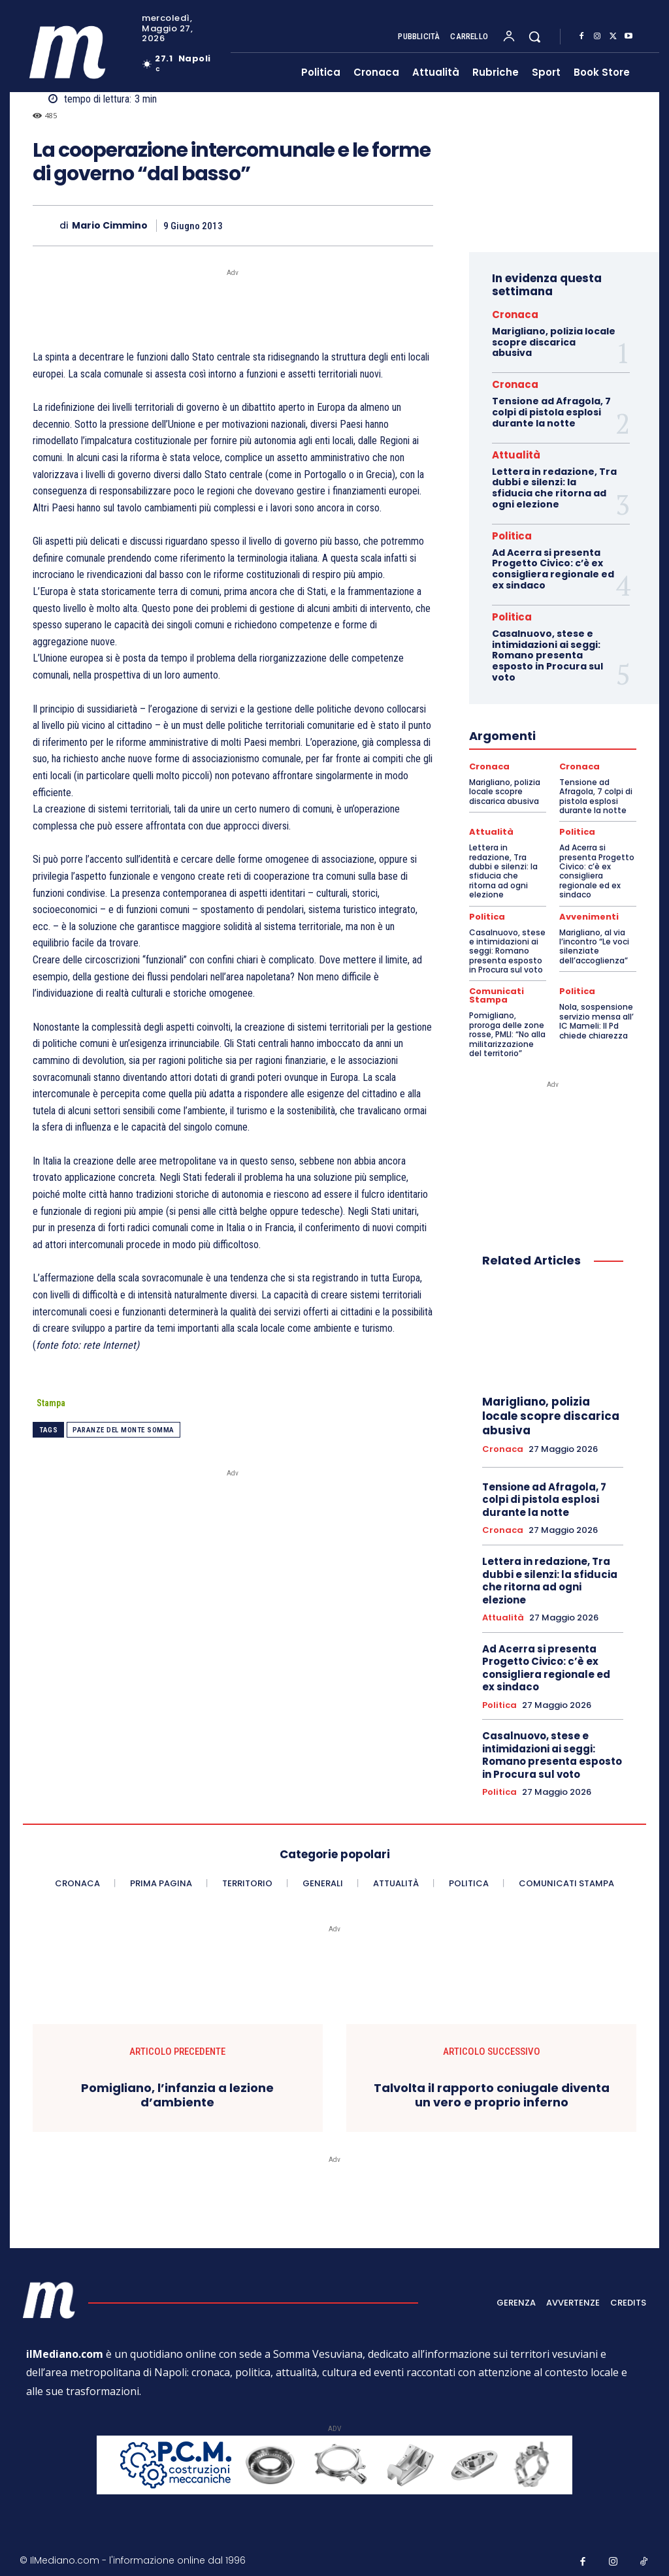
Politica (512, 536)
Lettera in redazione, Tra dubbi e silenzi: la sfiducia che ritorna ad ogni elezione (554, 488)
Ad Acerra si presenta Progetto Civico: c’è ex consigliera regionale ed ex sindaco (553, 569)
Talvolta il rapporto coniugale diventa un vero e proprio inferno (492, 2092)
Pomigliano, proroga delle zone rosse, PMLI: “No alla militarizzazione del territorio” (507, 1031)
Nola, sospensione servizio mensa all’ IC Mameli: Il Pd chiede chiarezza (596, 1018)
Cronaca (515, 314)
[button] (534, 36)
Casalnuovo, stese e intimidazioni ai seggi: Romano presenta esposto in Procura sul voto (547, 655)
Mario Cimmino (110, 225)
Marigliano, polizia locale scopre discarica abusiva (553, 342)
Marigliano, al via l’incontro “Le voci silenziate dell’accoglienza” (594, 944)
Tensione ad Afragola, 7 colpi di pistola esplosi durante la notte (551, 412)
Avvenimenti (587, 916)
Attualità (516, 455)
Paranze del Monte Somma (123, 1430)
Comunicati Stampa (496, 994)
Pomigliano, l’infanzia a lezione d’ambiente (177, 2092)
